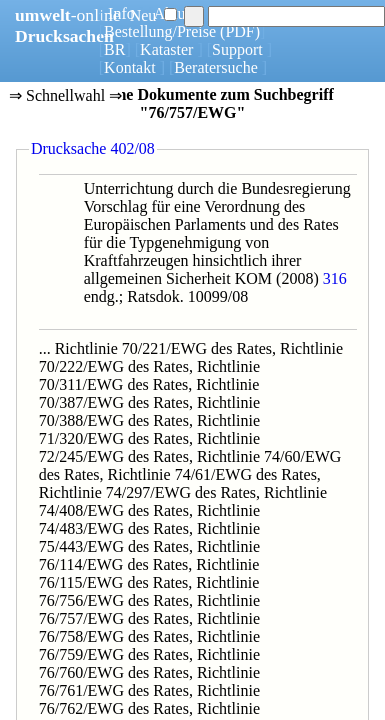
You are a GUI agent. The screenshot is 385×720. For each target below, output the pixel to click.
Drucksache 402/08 (93, 148)
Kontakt (130, 67)
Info (121, 13)
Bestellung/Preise (160, 31)
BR (114, 49)
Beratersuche (216, 67)
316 (335, 278)
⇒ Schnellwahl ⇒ (65, 97)
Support (237, 49)
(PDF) (240, 31)
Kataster (166, 49)
